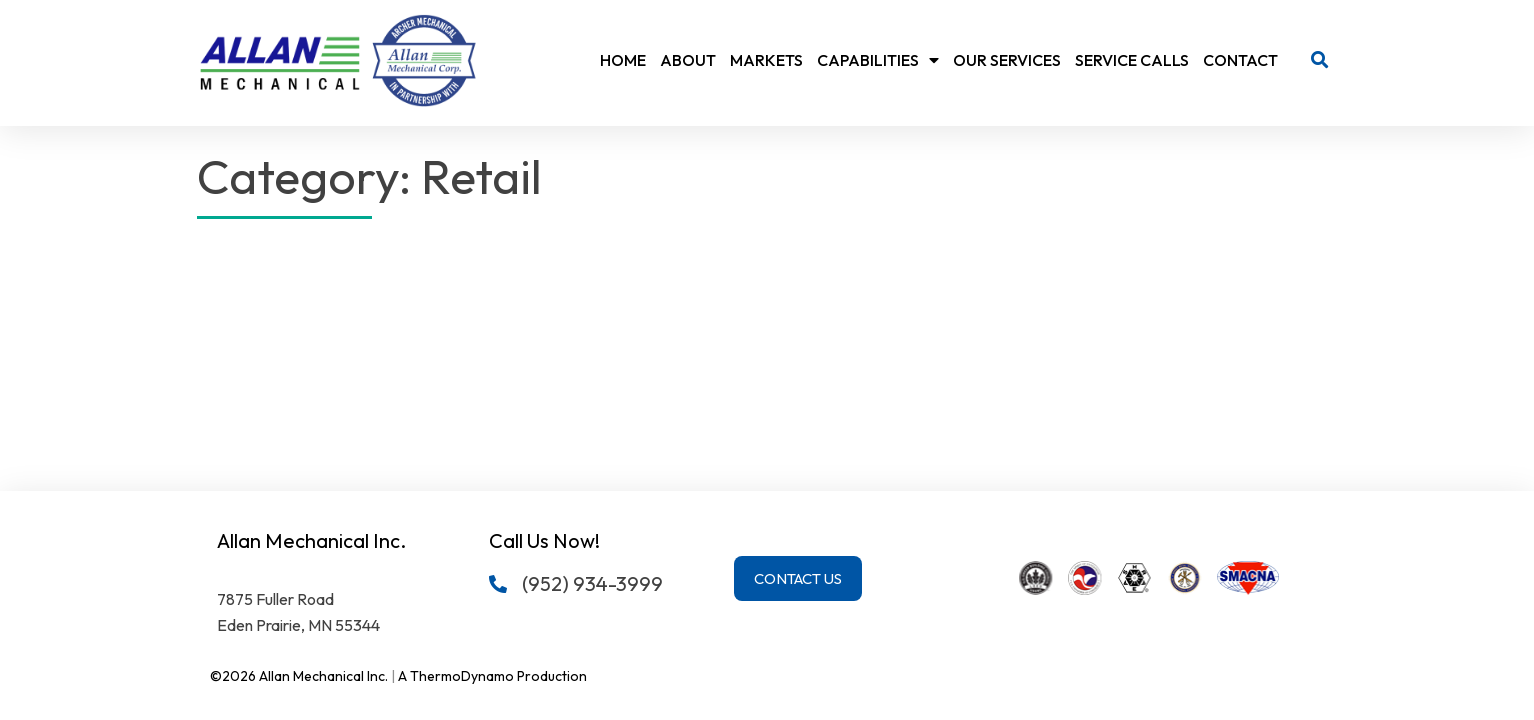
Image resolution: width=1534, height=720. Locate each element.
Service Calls (1132, 60)
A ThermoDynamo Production (492, 676)
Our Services (1007, 60)
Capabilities (878, 60)
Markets (766, 60)
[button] (1319, 60)
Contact (1240, 60)
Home (623, 60)
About (688, 60)
